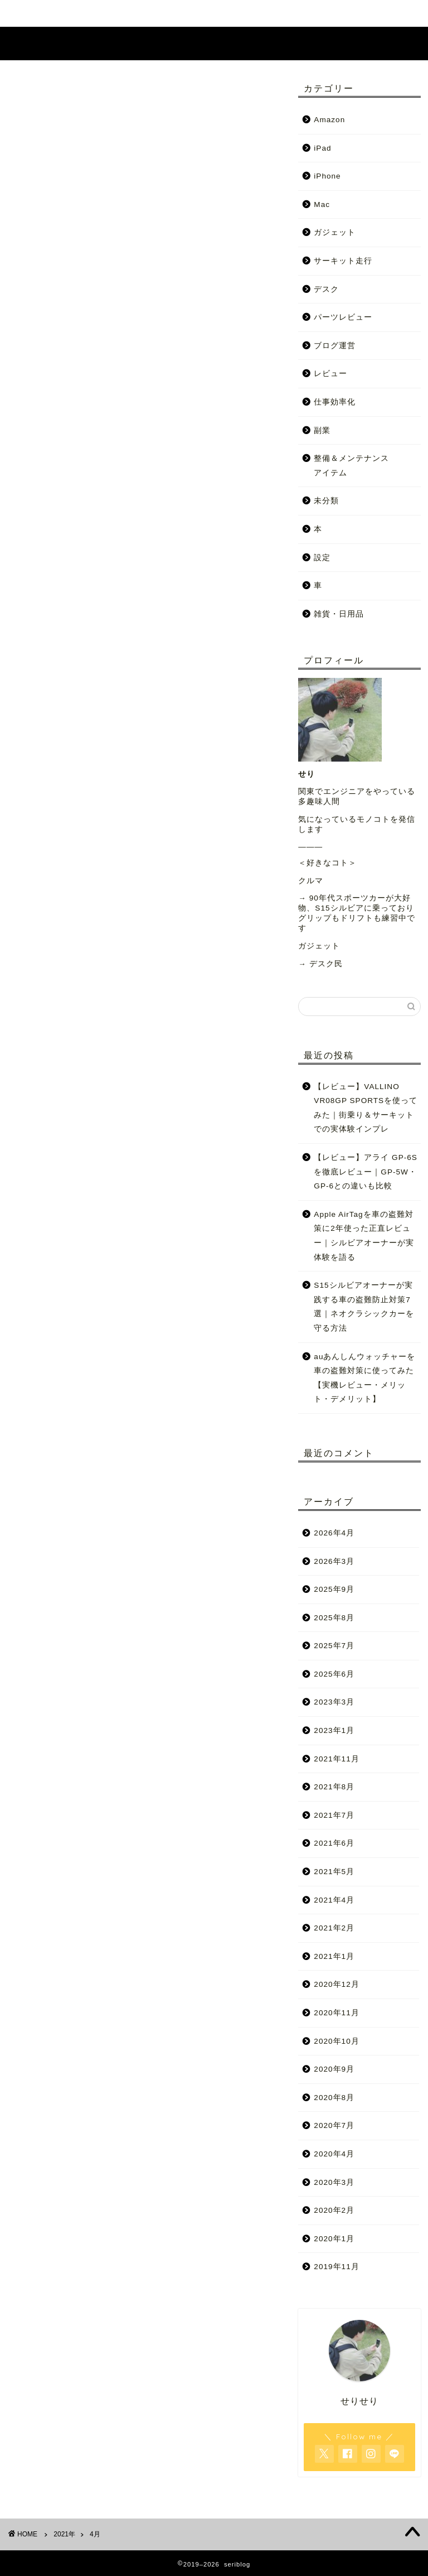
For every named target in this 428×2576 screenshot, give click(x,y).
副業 (322, 430)
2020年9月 (334, 2069)
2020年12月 (336, 1985)
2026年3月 (334, 1561)
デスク (326, 289)
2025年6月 (334, 1674)
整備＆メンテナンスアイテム (351, 465)
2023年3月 (334, 1702)
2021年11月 (336, 1759)
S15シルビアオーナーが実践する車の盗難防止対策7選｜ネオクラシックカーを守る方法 (364, 1306)
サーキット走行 (343, 261)
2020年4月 (334, 2154)
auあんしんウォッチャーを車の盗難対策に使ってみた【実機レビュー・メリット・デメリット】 (364, 1378)
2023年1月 (334, 1730)
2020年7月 (334, 2126)
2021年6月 (334, 1844)
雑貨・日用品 (339, 614)
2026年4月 (334, 1533)
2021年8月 (334, 1787)
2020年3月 (334, 2182)
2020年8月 (334, 2097)
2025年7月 (334, 1646)
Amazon (329, 119)
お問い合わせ (281, 13)
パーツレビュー (343, 317)
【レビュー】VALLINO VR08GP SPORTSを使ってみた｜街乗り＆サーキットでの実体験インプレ (365, 1108)
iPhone (327, 176)
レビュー (330, 374)
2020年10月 (336, 2041)
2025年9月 (334, 1589)
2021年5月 (334, 1871)
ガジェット (335, 233)
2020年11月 (336, 2013)
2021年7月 (334, 1815)
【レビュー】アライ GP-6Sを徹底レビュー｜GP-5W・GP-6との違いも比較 (365, 1171)
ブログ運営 (335, 345)
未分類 (326, 501)
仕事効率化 (335, 402)
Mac (322, 204)
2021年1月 (334, 1956)
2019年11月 (336, 2267)
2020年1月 (334, 2239)
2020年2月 (334, 2210)
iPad (322, 148)
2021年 (64, 2534)
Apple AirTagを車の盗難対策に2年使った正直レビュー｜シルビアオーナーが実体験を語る (364, 1235)
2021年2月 (334, 1928)
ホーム (147, 13)
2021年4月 (334, 1900)
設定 (322, 557)
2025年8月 (334, 1618)
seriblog (214, 42)
